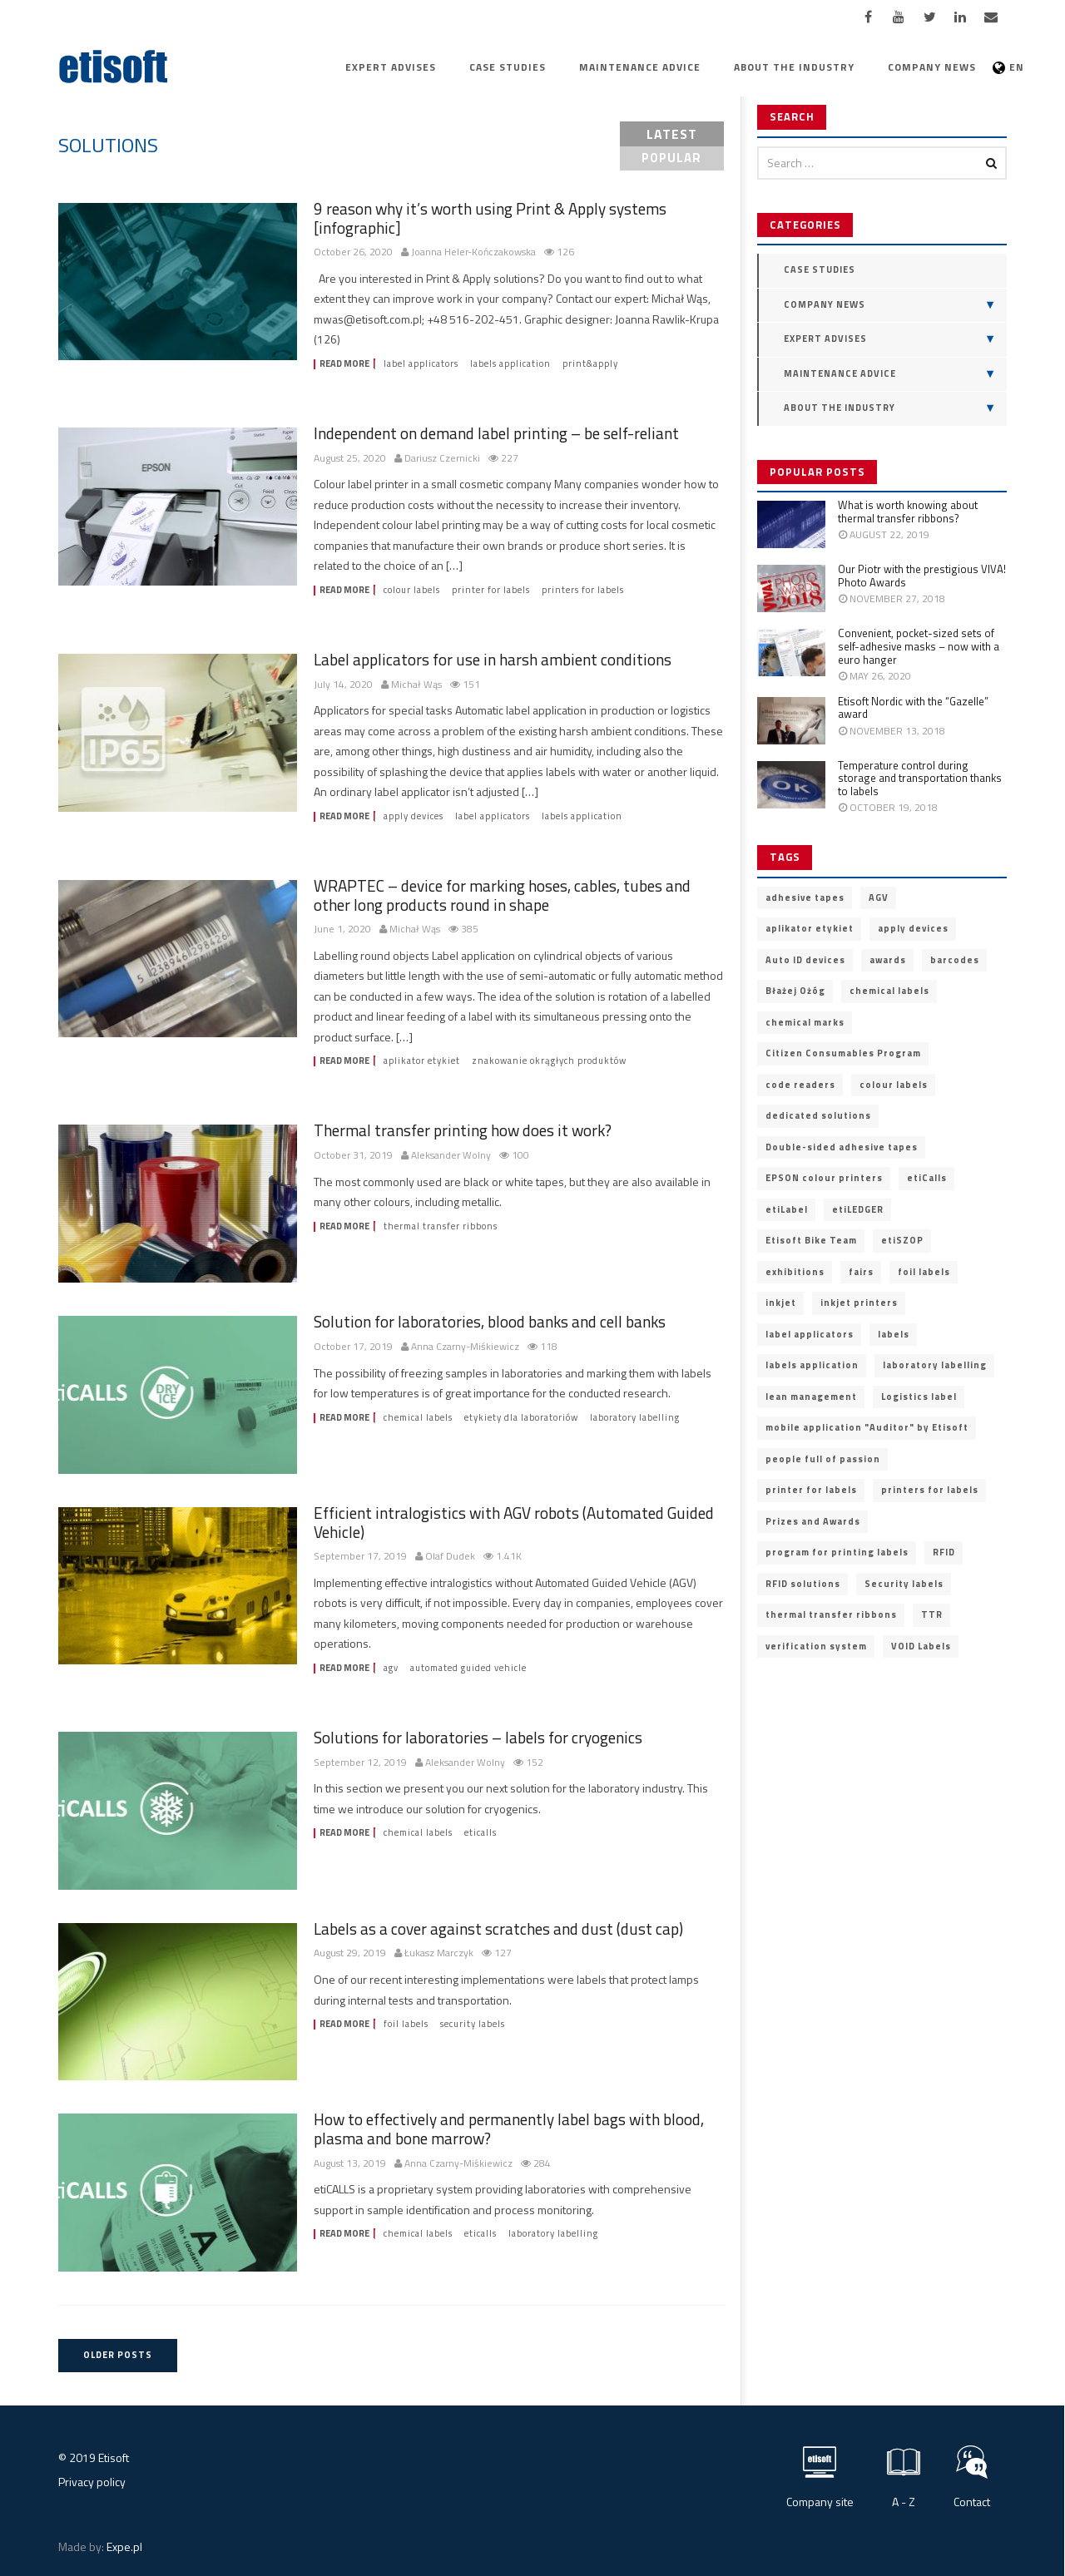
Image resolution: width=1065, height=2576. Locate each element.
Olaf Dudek (450, 1557)
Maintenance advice (640, 67)
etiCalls (480, 1832)
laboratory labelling (635, 1417)
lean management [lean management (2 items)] (811, 1396)
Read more (344, 364)
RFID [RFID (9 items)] (944, 1552)
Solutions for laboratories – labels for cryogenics (478, 1737)
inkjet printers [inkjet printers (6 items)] (859, 1302)
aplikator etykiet (422, 1061)
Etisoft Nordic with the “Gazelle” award (913, 708)
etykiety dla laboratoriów (521, 1417)
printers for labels (583, 590)
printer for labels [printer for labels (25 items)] (811, 1489)
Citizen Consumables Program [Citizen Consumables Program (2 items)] (843, 1053)
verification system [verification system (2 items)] (816, 1646)
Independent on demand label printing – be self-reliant (496, 433)
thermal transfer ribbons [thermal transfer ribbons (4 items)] (831, 1614)
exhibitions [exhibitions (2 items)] (795, 1271)
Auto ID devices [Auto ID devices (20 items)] (805, 960)
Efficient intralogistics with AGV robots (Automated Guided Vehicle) (514, 1522)
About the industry (794, 67)
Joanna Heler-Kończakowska (473, 252)
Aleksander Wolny (451, 1156)
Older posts (117, 2354)
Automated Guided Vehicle (468, 1668)
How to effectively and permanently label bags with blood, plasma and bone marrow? (509, 2128)
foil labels (406, 2024)
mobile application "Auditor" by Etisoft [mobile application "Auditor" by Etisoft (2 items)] (866, 1427)
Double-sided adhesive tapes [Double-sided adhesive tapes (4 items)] (841, 1147)
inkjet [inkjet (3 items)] (780, 1302)
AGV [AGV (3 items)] (879, 897)
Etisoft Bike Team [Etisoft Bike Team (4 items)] (811, 1240)
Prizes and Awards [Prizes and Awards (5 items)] (812, 1521)
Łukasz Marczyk (438, 1953)
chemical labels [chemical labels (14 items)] (889, 990)
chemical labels (418, 1417)
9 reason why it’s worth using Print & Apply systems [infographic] (490, 218)
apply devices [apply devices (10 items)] (913, 928)
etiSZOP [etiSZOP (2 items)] (902, 1240)
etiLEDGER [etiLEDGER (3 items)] (858, 1209)
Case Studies (507, 67)
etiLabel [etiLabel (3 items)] (786, 1209)
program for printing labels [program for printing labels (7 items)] (837, 1552)
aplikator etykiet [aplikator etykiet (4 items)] (809, 928)
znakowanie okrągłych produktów (549, 1061)
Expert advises (390, 67)
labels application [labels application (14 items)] (812, 1365)
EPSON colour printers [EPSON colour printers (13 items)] (824, 1177)
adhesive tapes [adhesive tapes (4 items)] (805, 897)
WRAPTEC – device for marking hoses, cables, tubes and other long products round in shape (502, 895)
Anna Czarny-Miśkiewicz (465, 1347)
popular (671, 157)
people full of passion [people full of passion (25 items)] (822, 1459)
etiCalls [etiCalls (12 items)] (927, 1177)
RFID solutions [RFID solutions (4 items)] (802, 1583)
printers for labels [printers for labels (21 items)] (929, 1489)
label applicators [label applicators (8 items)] (809, 1334)
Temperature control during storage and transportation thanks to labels (920, 778)
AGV (391, 1668)
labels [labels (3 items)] (893, 1334)
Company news (932, 67)
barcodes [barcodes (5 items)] (954, 960)
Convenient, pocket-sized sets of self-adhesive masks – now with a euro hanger (918, 646)
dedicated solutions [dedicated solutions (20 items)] (818, 1115)
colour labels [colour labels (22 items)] (893, 1084)
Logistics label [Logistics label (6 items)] (919, 1396)
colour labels (412, 590)
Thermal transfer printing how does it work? (463, 1130)
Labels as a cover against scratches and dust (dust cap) (498, 1928)
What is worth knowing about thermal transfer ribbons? (908, 512)
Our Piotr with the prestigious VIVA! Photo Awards (922, 576)
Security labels (472, 2024)
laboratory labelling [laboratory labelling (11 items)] (935, 1365)
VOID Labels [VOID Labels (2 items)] (921, 1646)
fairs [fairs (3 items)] (861, 1271)
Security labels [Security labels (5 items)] (904, 1583)
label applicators (421, 363)
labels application (510, 363)
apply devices (413, 816)
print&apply (590, 363)
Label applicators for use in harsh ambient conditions (492, 659)
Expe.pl (124, 2546)
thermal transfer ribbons (441, 1226)
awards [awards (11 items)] (887, 960)
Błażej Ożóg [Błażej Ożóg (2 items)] (795, 990)
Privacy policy (92, 2481)
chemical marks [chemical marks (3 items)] (805, 1022)
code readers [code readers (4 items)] (800, 1084)
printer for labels (491, 590)
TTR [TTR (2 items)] (932, 1614)
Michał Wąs (416, 685)
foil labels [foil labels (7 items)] (924, 1271)
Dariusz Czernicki (442, 459)
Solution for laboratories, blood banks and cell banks (490, 1321)
